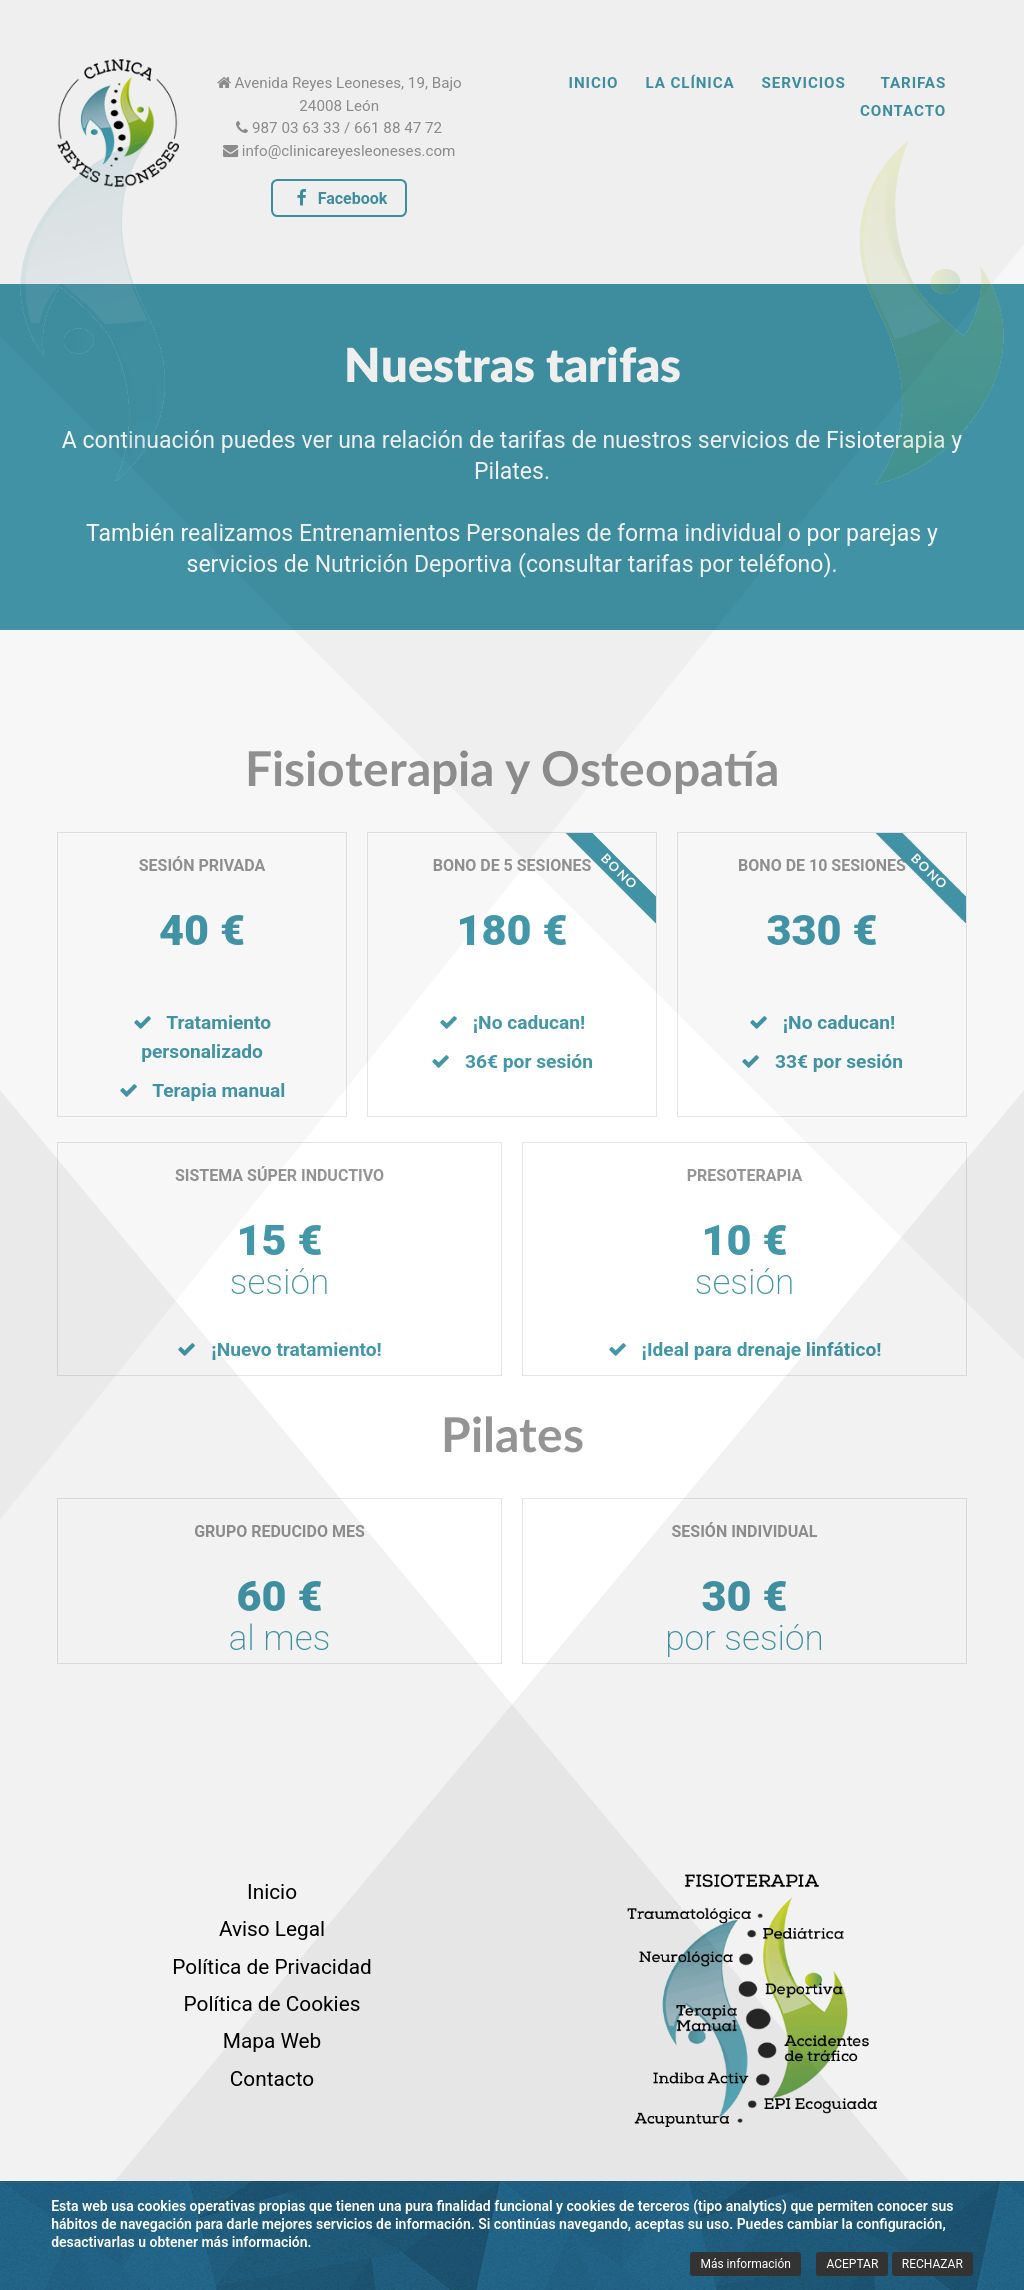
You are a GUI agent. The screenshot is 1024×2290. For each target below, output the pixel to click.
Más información (745, 2264)
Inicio (272, 1892)
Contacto (272, 2079)
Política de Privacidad (271, 1967)
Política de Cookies (272, 2004)
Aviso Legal (272, 1929)
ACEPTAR (852, 2264)
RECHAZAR (932, 2264)
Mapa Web (272, 2041)
